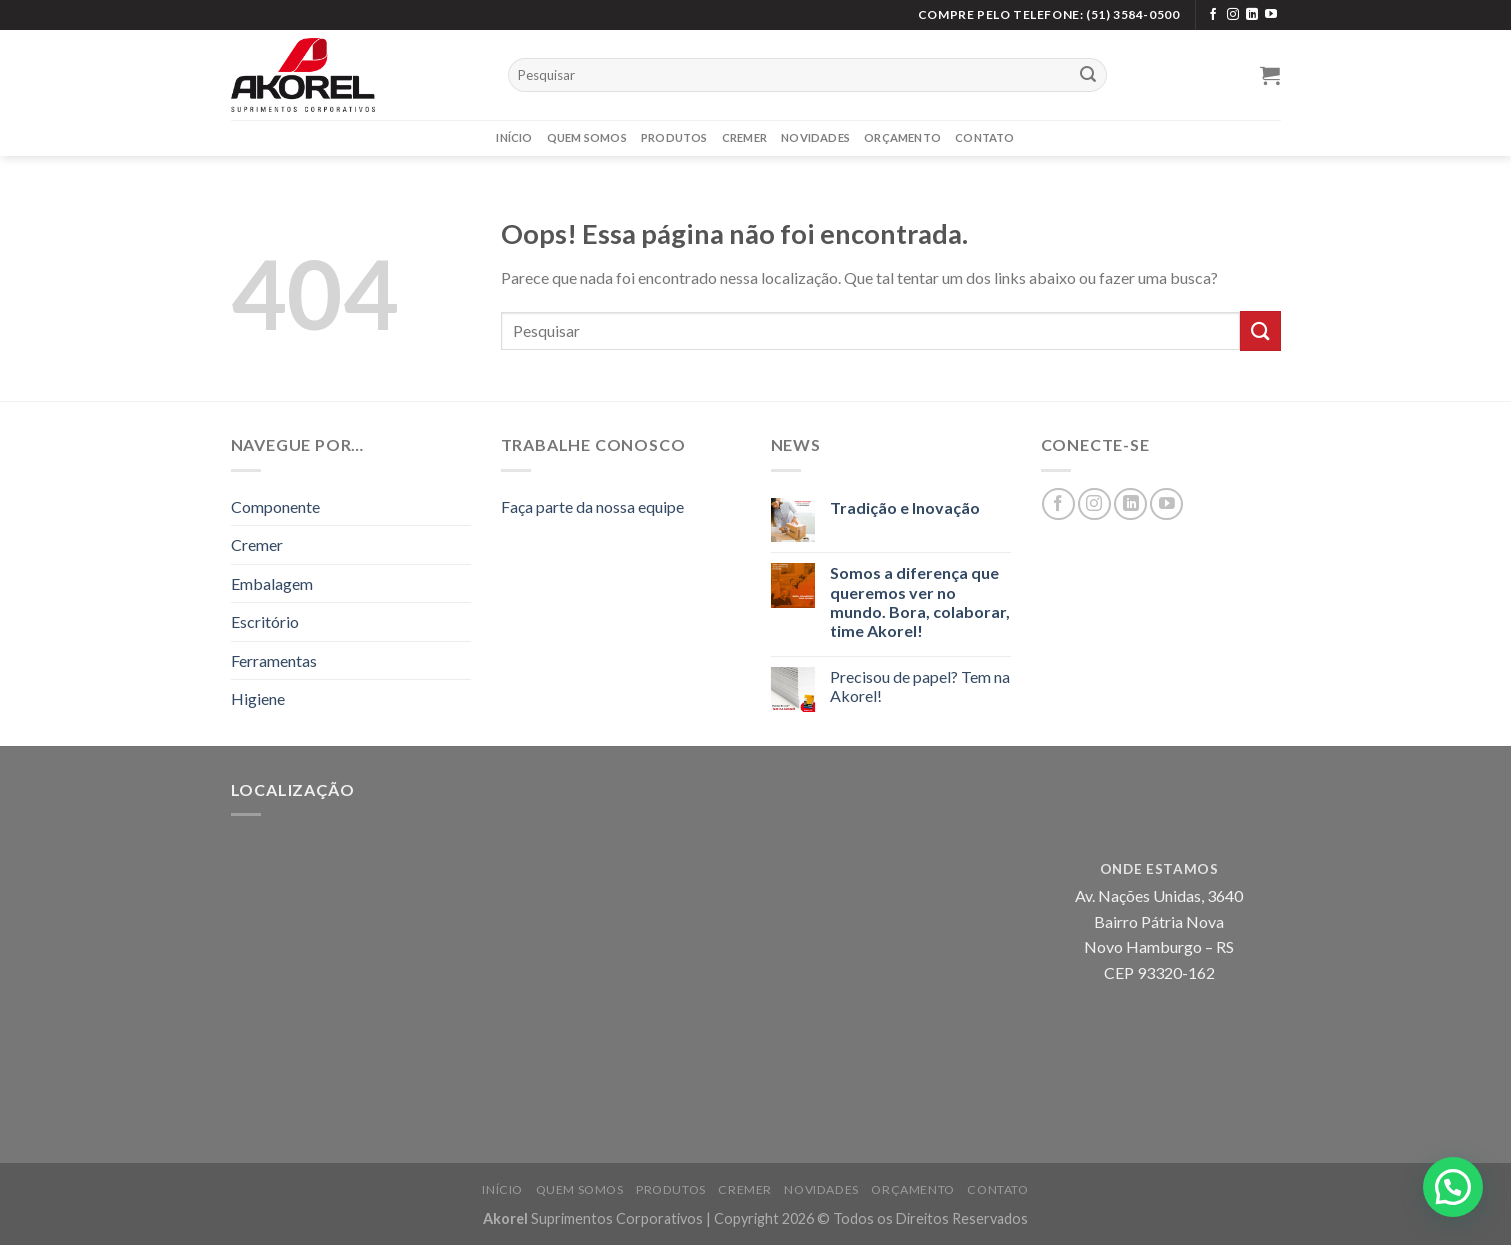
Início (514, 137)
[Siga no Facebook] (1213, 15)
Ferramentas (274, 660)
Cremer (744, 137)
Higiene (258, 698)
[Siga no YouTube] (1271, 15)
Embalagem (272, 583)
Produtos (674, 137)
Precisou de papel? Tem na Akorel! (920, 686)
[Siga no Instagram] (1233, 15)
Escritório (265, 621)
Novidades (815, 137)
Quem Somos (587, 137)
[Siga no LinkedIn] (1252, 15)
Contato (985, 137)
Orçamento (902, 137)
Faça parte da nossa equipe (592, 506)
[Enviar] (1088, 75)
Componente (275, 506)
